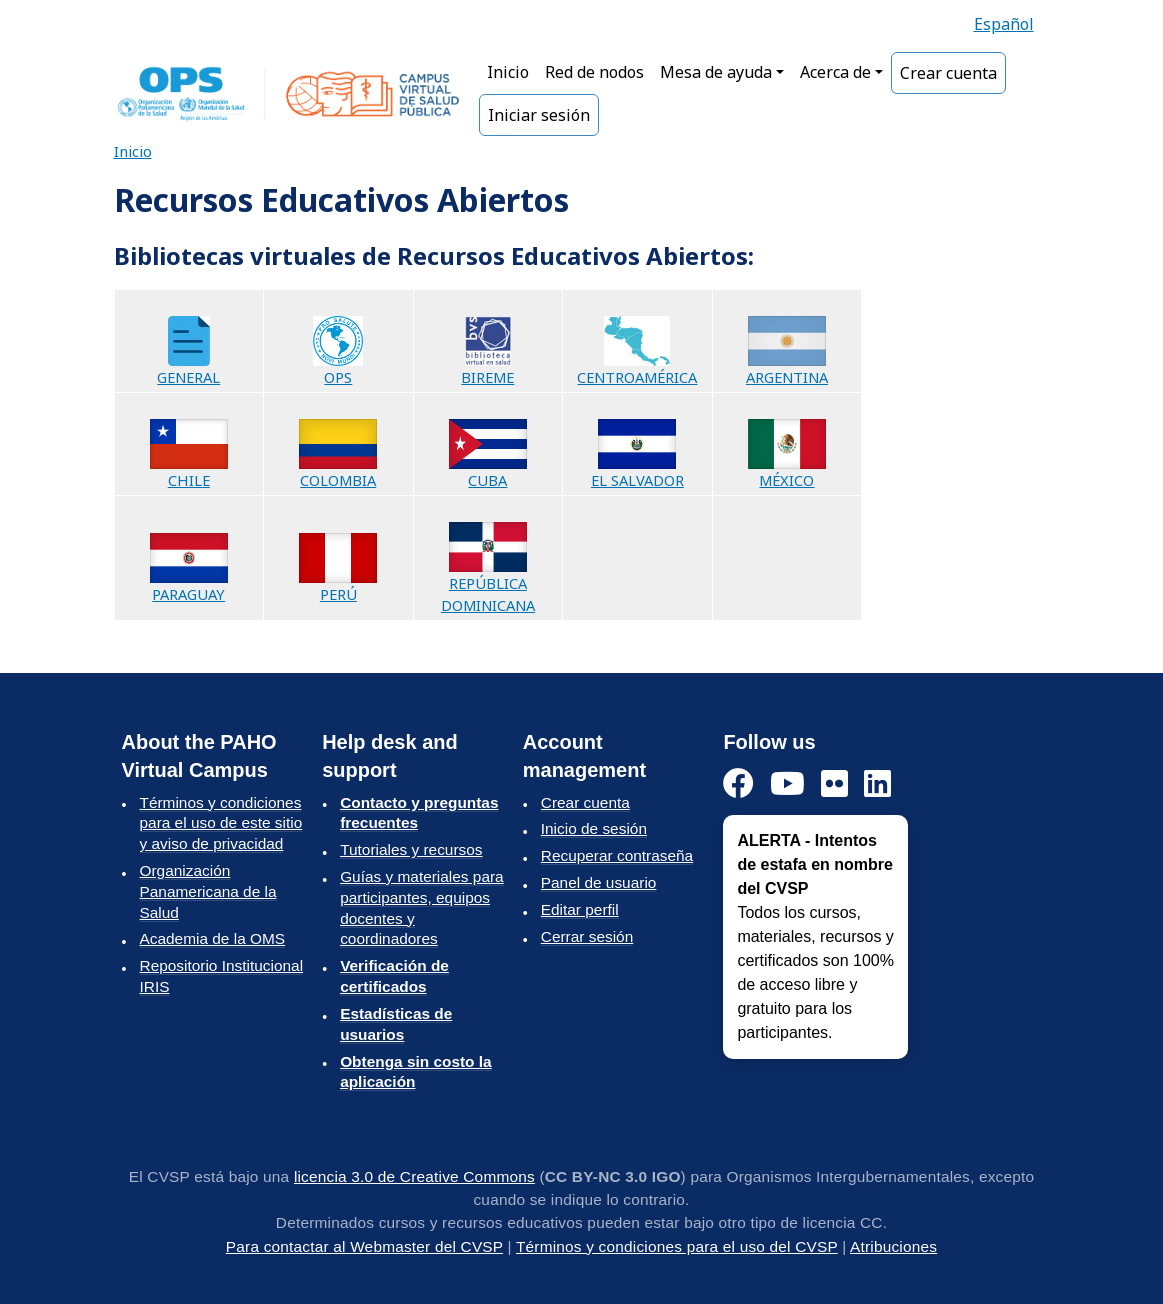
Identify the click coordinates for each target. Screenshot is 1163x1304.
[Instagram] (834, 784)
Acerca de (835, 72)
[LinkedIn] (877, 784)
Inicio (508, 72)
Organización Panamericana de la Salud (208, 891)
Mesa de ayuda (716, 72)
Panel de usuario (599, 882)
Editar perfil (580, 909)
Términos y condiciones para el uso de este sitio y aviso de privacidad (221, 823)
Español (1004, 24)
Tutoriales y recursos (411, 849)
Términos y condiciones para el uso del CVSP (677, 1246)
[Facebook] (738, 784)
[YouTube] (787, 784)
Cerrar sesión (587, 936)
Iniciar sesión (539, 115)
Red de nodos (594, 72)
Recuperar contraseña (617, 855)
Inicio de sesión (594, 828)
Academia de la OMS (213, 938)
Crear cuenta (948, 73)
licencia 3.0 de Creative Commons (414, 1176)
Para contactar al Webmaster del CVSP (364, 1246)
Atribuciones (893, 1246)
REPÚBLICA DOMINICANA (488, 575)
